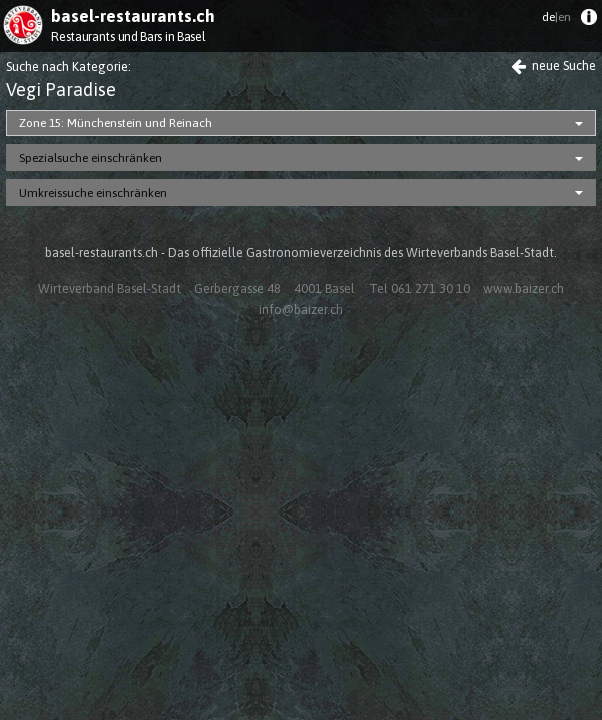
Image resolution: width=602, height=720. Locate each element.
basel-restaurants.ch (133, 16)
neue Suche (553, 65)
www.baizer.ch (523, 288)
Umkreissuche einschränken (93, 193)
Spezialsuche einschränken (90, 158)
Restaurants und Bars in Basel (128, 36)
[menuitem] (588, 21)
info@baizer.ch (301, 309)
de (556, 17)
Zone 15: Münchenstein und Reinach (115, 123)
